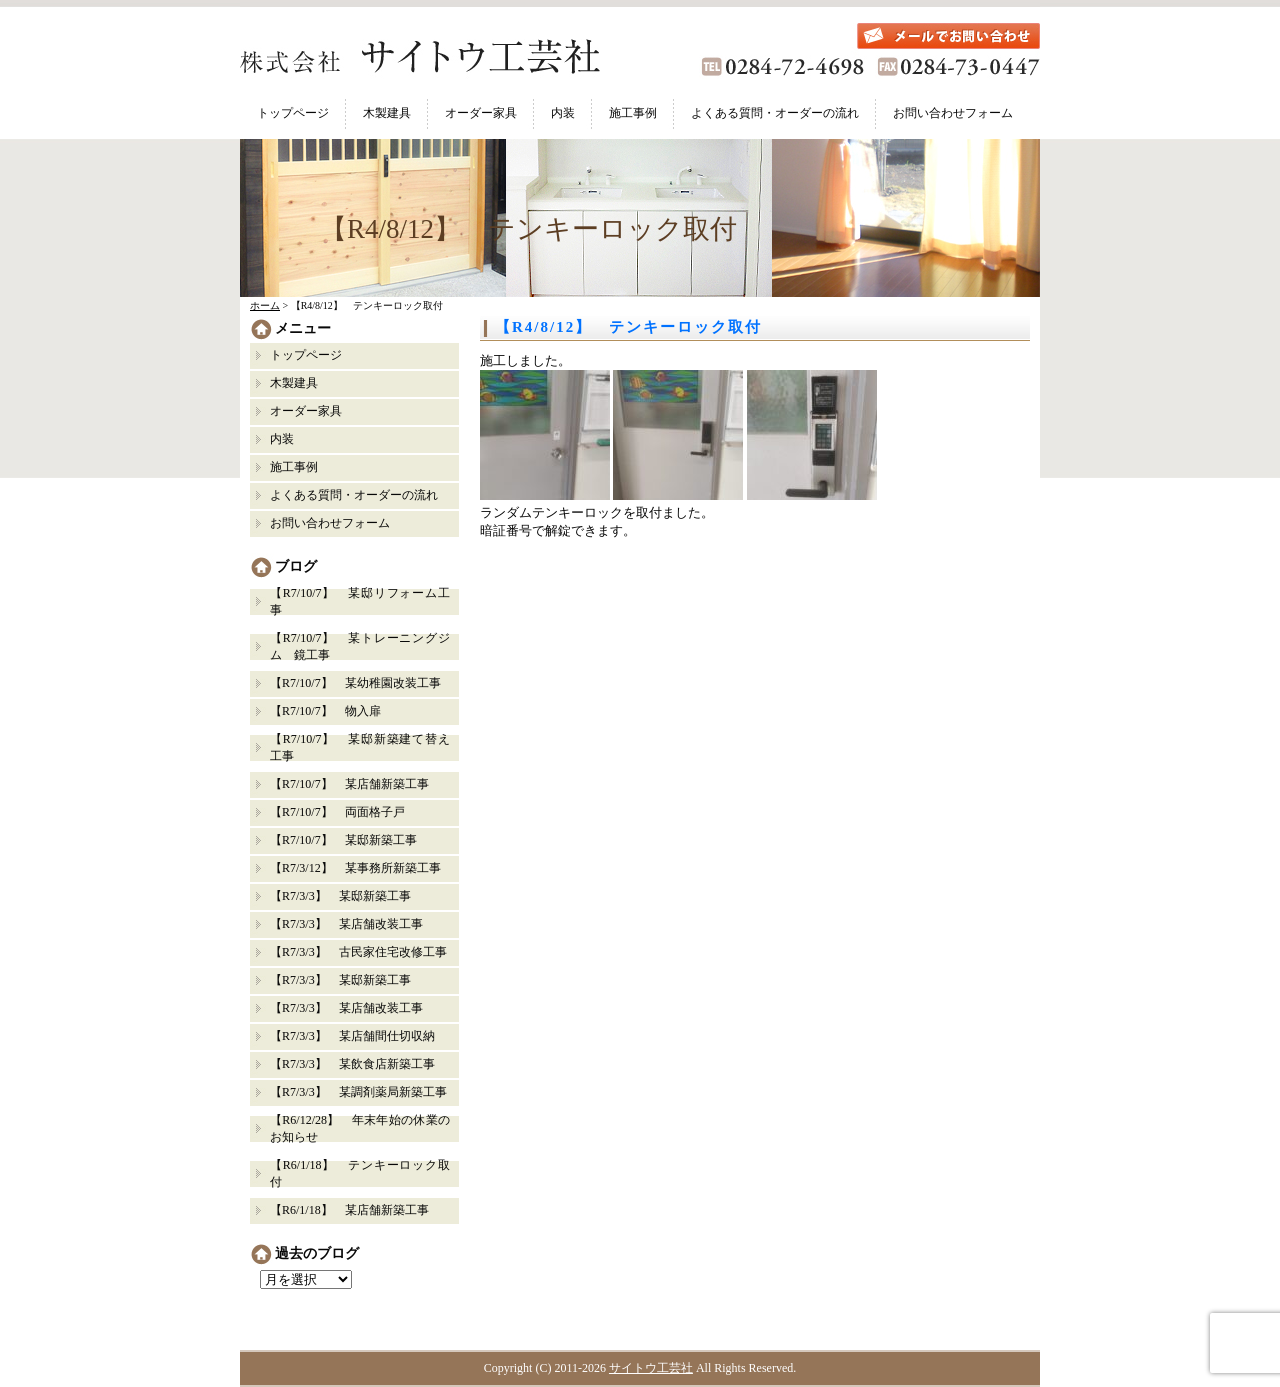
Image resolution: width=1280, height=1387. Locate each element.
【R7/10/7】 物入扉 (325, 711)
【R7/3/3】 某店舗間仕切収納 (352, 1036)
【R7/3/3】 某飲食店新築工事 (352, 1064)
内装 (563, 113)
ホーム (265, 305)
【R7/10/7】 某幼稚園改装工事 (355, 683)
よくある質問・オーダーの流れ (775, 113)
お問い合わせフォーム (953, 113)
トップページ (293, 113)
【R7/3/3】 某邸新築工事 (346, 896)
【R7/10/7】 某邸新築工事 (343, 840)
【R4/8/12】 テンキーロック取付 (628, 327)
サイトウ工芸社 (651, 1368)
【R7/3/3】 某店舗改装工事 (346, 924)
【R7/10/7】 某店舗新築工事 (349, 784)
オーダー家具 (481, 113)
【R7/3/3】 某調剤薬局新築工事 (358, 1092)
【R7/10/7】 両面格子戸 (337, 812)
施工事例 (633, 113)
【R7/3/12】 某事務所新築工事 (355, 868)
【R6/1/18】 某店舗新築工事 (349, 1210)
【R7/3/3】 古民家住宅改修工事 (358, 952)
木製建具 (387, 113)
